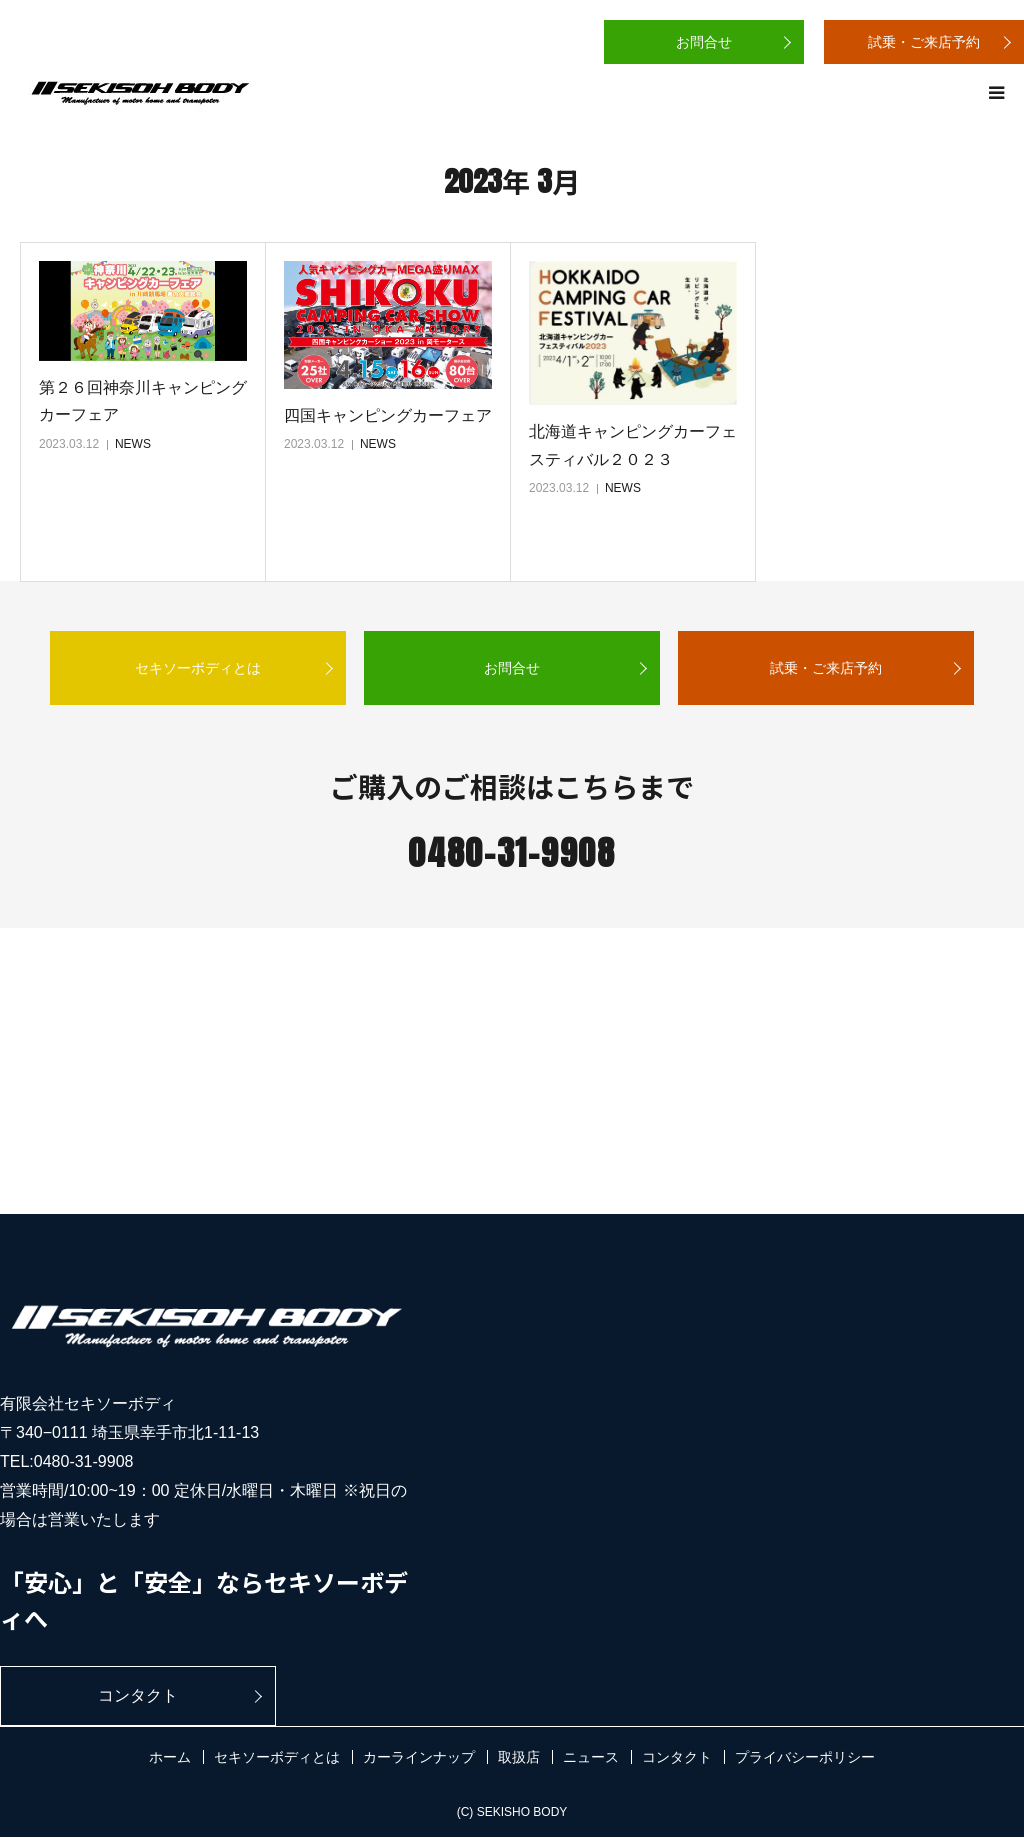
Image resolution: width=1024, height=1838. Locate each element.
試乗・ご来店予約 (924, 42)
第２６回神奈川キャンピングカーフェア (143, 401)
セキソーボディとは (198, 668)
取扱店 (519, 1758)
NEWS (133, 444)
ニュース (591, 1758)
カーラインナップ (419, 1758)
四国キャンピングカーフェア (388, 415)
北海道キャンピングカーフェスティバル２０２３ (633, 445)
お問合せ (704, 42)
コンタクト (124, 1695)
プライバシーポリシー (805, 1758)
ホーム (170, 1758)
